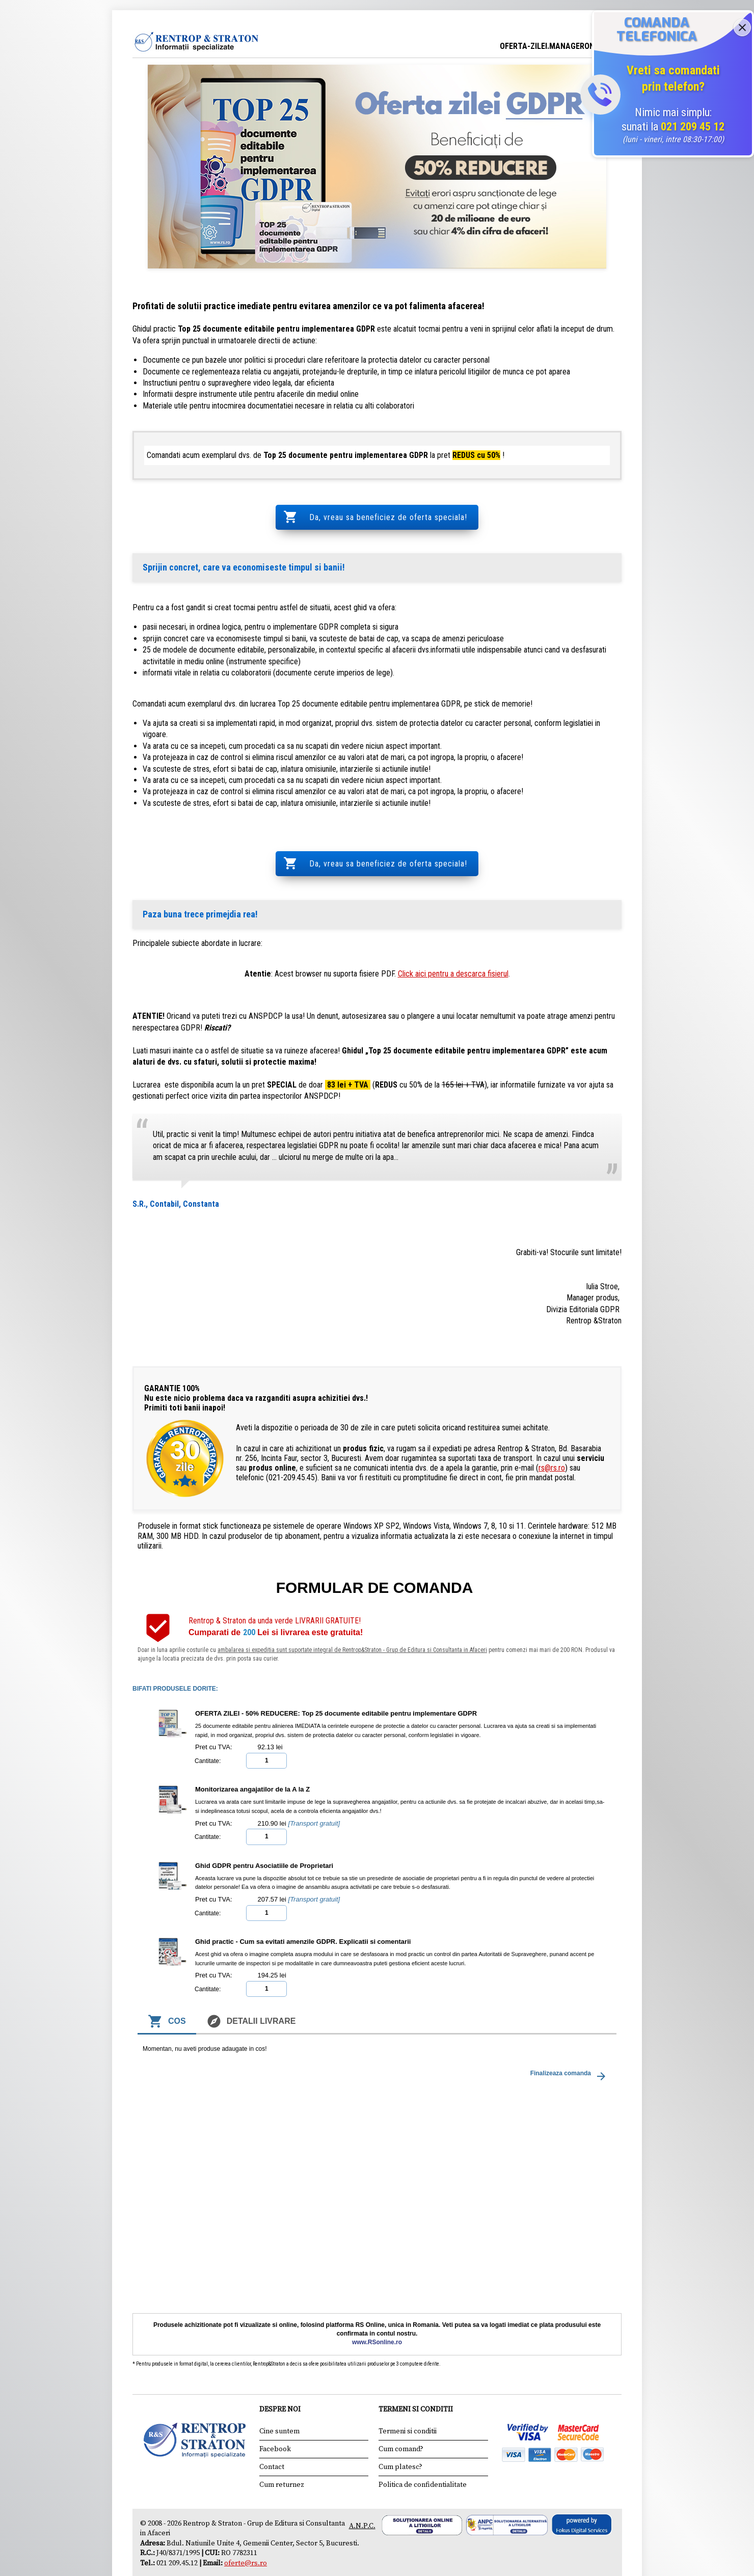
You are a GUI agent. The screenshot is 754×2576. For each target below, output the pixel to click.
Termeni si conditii (408, 2402)
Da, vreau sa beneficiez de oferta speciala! (387, 510)
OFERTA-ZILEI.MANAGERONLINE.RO (561, 46)
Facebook (275, 2420)
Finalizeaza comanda (569, 2048)
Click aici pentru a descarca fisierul (453, 946)
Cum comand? (401, 2420)
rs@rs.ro (551, 1440)
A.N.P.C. (362, 2497)
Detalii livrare (251, 1993)
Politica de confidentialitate (423, 2456)
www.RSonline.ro (377, 2313)
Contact (271, 2438)
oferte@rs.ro (245, 2535)
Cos (167, 1993)
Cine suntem (279, 2402)
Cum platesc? (400, 2438)
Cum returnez (281, 2456)
